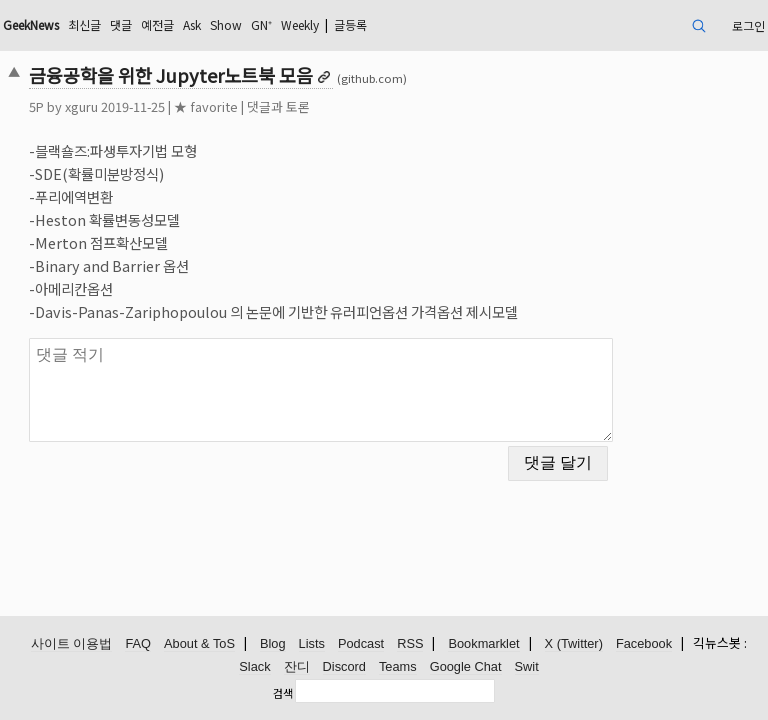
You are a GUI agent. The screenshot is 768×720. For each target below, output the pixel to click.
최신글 (84, 24)
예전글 (157, 24)
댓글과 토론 (278, 106)
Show (226, 24)
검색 (283, 693)
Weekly (300, 24)
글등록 (350, 24)
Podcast (361, 643)
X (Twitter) (574, 643)
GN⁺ (261, 24)
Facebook (644, 643)
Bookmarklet (483, 643)
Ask (192, 24)
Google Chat (466, 666)
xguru (81, 106)
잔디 (297, 666)
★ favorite (206, 106)
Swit (527, 666)
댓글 (121, 24)
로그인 (748, 25)
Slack (254, 666)
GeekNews (31, 24)
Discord (344, 666)
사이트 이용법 (72, 643)
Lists (312, 643)
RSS (410, 643)
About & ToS (199, 643)
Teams (398, 666)
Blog (273, 643)
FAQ (138, 643)
